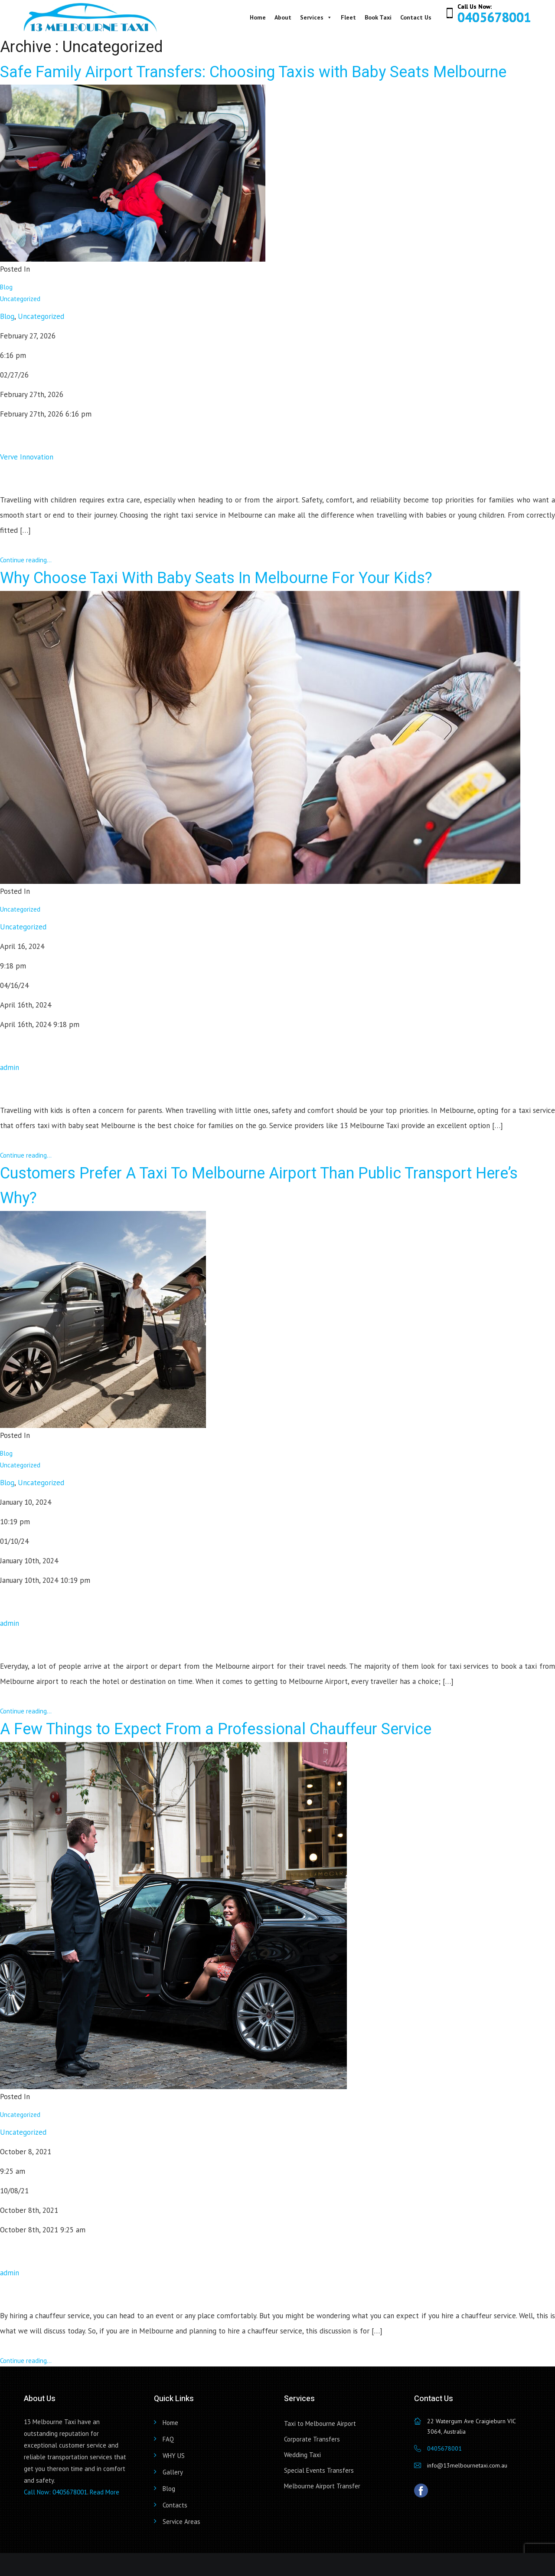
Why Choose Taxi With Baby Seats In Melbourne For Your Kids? (216, 578)
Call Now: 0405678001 (55, 2492)
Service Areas (181, 2521)
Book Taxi (378, 17)
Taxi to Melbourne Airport (320, 2423)
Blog (6, 287)
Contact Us (415, 17)
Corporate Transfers (312, 2439)
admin (9, 1067)
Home (258, 17)
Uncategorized (20, 299)
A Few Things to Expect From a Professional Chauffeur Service (215, 1729)
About (282, 17)
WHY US (174, 2455)
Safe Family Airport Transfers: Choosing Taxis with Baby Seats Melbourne (253, 72)
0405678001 (494, 17)
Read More (104, 2492)
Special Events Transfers (319, 2470)
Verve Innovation (26, 457)
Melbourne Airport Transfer (322, 2486)
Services (316, 17)
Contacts (175, 2505)
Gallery (173, 2472)
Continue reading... (26, 560)
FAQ (168, 2439)
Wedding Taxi (302, 2455)
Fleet (348, 17)
